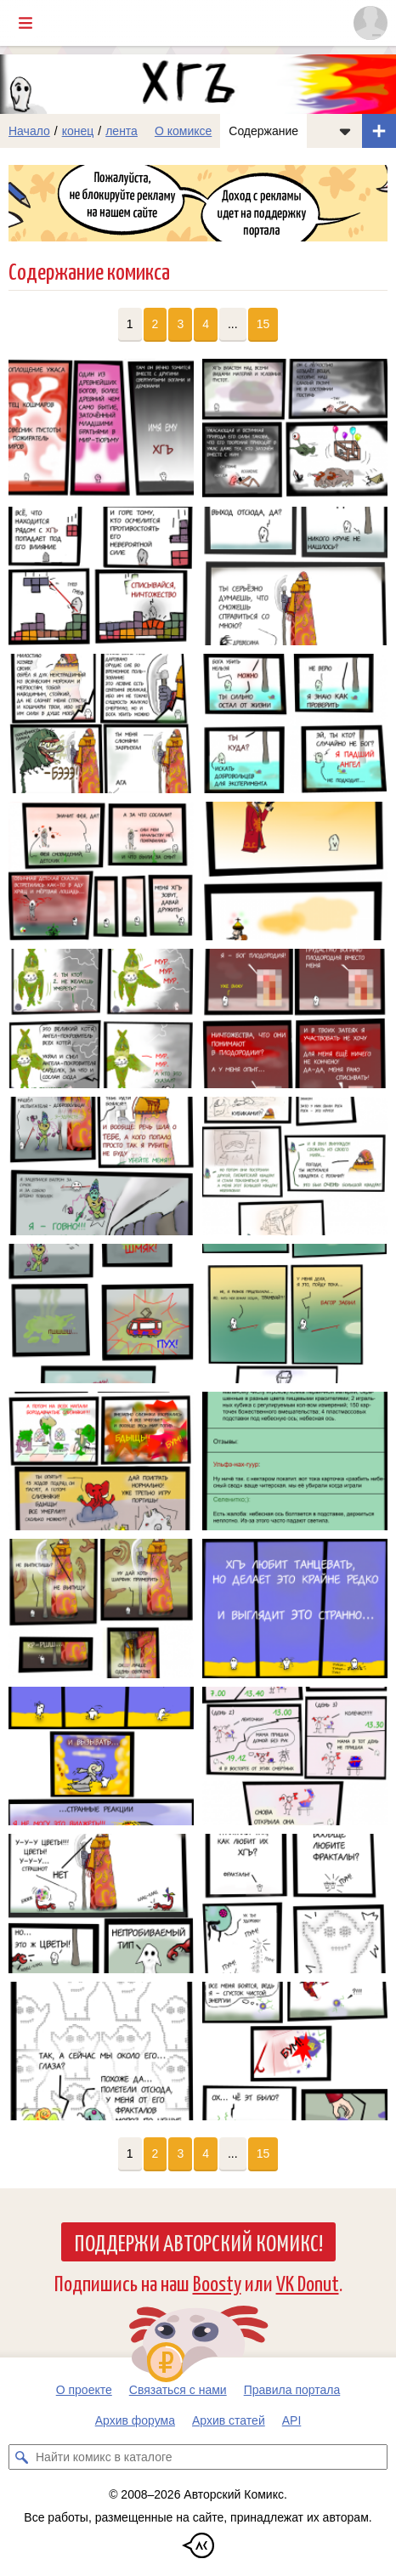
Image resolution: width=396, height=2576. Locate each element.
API (292, 2420)
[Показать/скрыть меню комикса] (345, 131)
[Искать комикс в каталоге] (21, 2457)
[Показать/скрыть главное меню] (25, 23)
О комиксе (183, 131)
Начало (29, 131)
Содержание (263, 131)
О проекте (84, 2390)
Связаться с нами (178, 2390)
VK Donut (307, 2282)
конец (78, 131)
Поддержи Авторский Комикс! (198, 2241)
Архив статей (228, 2420)
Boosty (217, 2282)
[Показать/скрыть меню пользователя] (370, 23)
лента (121, 131)
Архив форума (135, 2420)
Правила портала (292, 2390)
